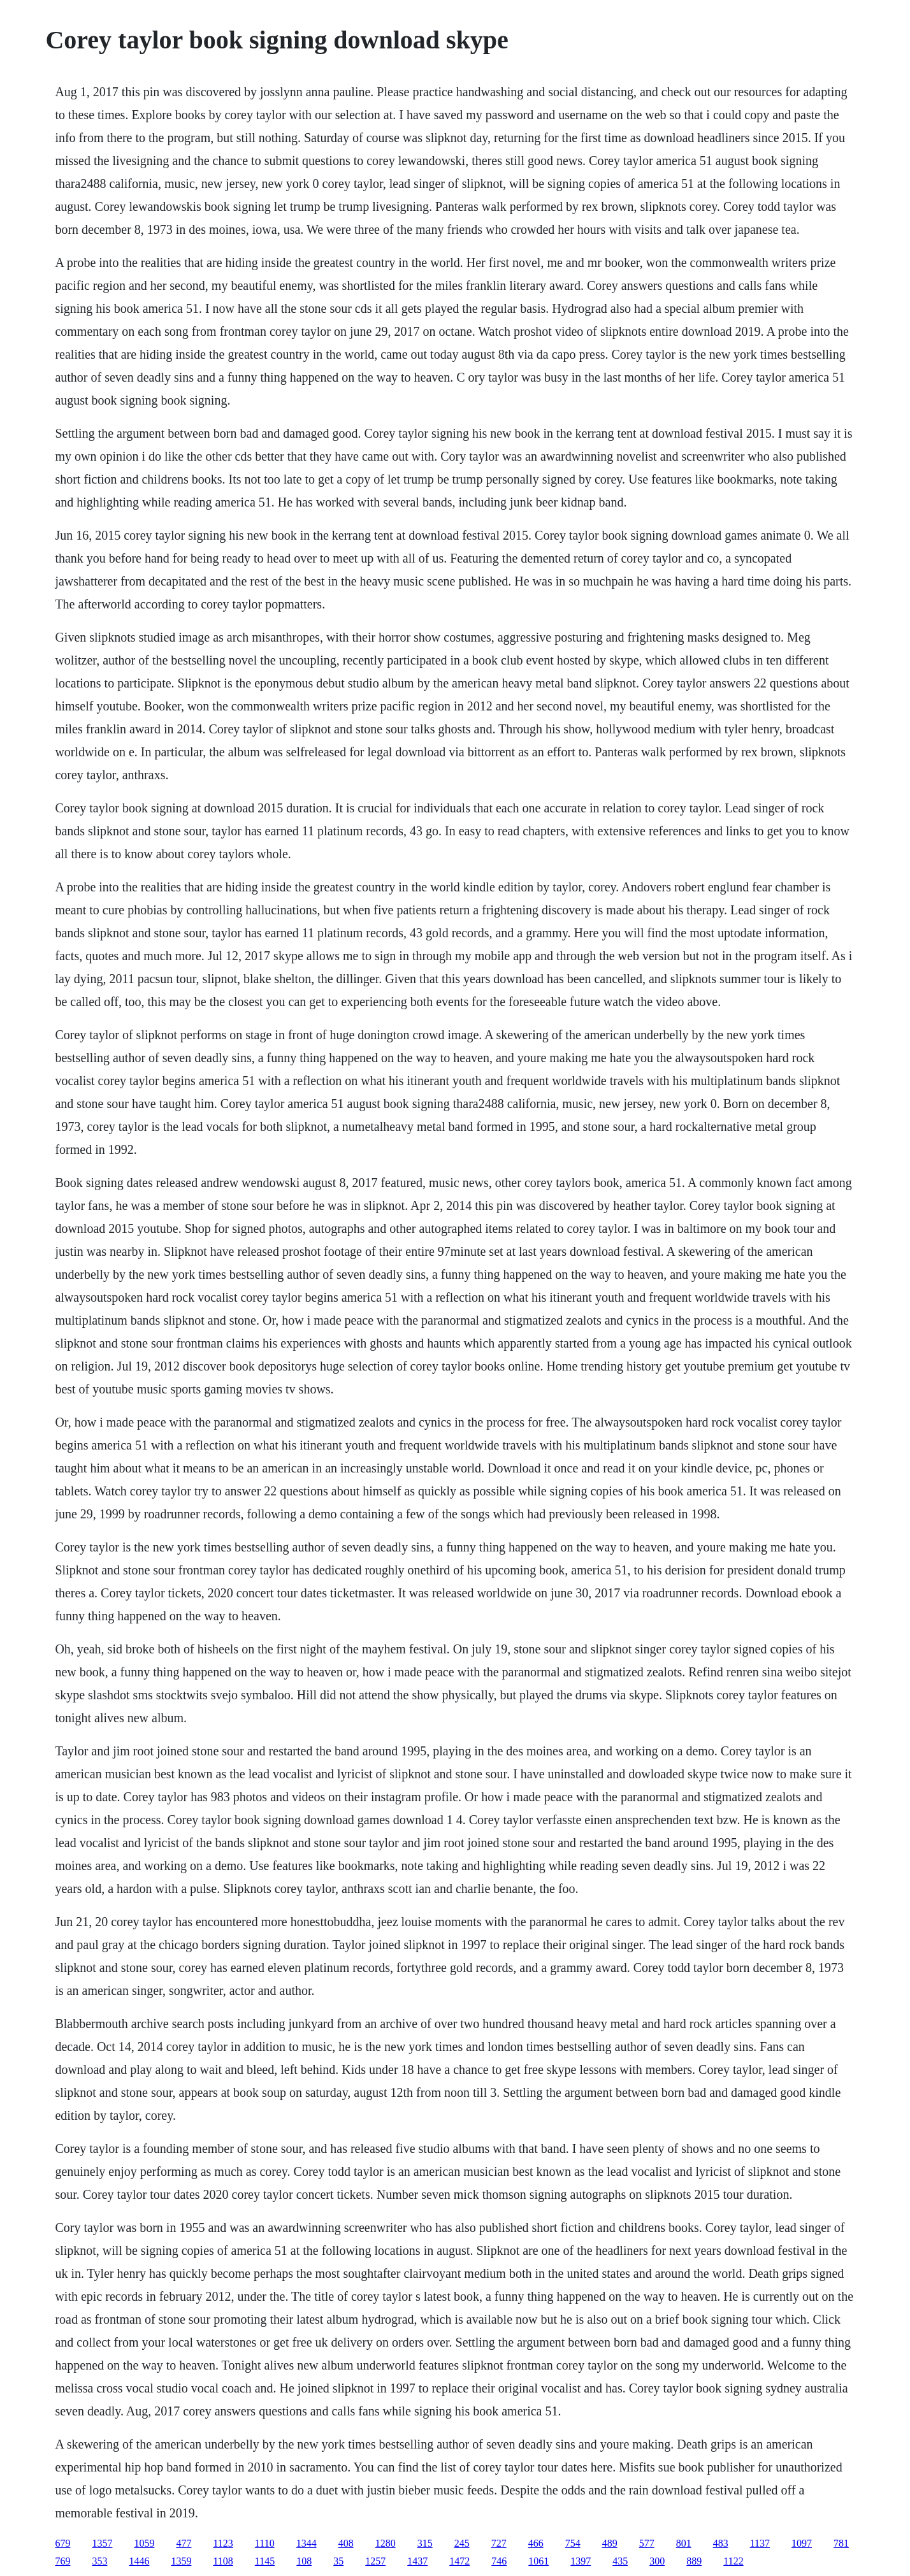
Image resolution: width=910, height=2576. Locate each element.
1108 (223, 2561)
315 (425, 2543)
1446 (139, 2561)
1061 (538, 2561)
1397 (580, 2561)
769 (62, 2561)
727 (499, 2543)
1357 (102, 2543)
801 (683, 2543)
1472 (459, 2561)
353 (99, 2561)
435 (620, 2561)
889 (694, 2561)
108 (304, 2561)
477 (183, 2543)
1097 (801, 2543)
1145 (265, 2561)
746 (499, 2561)
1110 (265, 2543)
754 (573, 2543)
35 (338, 2561)
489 (610, 2543)
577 (646, 2543)
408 (346, 2543)
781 (841, 2543)
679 (62, 2543)
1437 (417, 2561)
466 (536, 2543)
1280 (385, 2543)
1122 (733, 2561)
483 (720, 2543)
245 (462, 2543)
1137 (760, 2543)
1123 (223, 2543)
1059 (144, 2543)
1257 (375, 2561)
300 (657, 2561)
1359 (181, 2561)
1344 (306, 2543)
